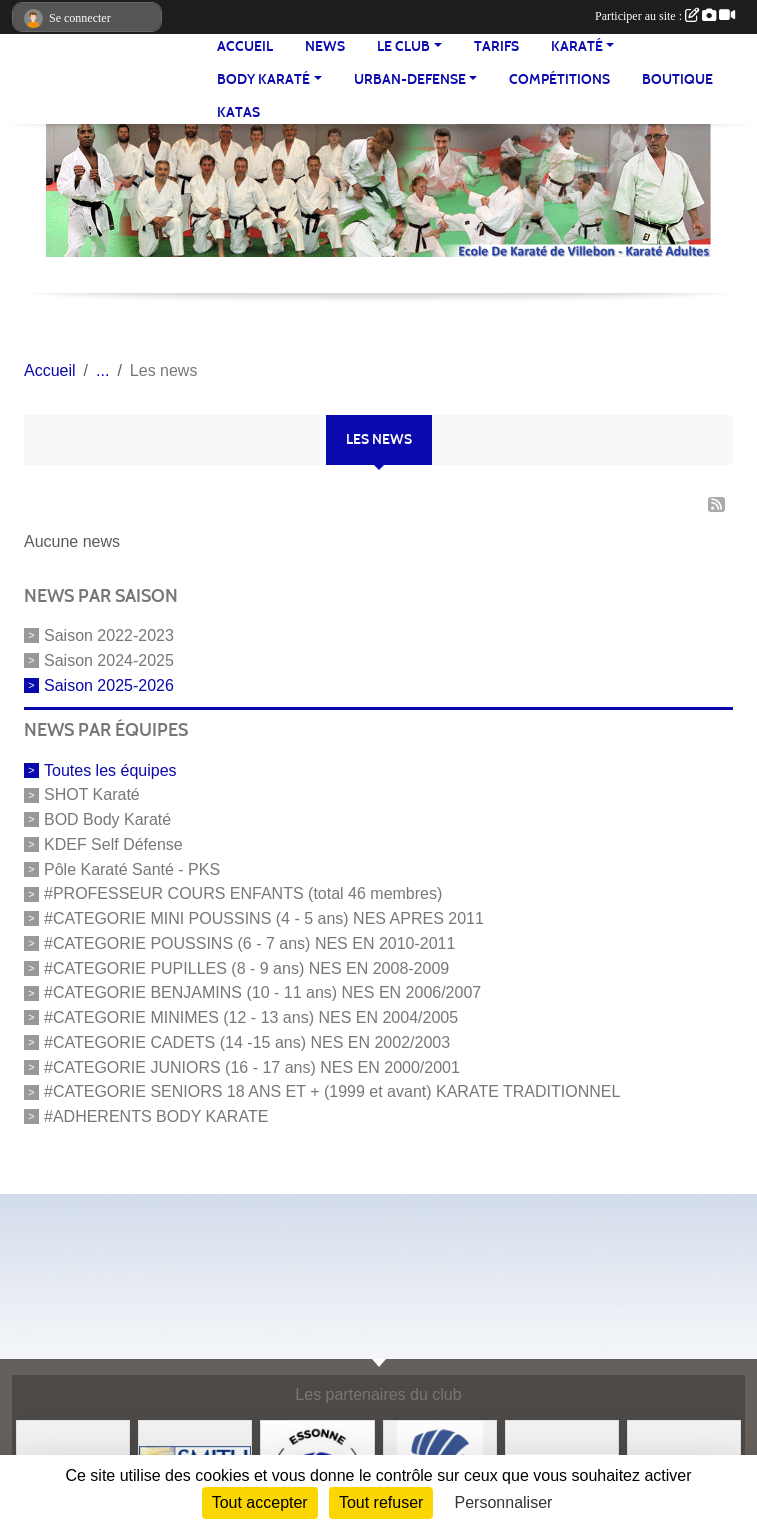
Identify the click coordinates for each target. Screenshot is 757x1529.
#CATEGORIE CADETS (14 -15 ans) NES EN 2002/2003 (247, 1042)
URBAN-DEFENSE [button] (410, 79)
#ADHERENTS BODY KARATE (156, 1116)
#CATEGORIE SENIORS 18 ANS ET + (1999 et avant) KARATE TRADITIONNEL (332, 1091)
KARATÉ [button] (577, 46)
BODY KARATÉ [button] (263, 79)
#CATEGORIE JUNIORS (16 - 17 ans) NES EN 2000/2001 (252, 1066)
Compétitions (559, 79)
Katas (238, 112)
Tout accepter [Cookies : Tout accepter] (260, 1502)
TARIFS (496, 46)
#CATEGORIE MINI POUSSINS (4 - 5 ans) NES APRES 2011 (264, 918)
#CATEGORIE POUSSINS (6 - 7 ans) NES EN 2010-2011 (249, 943)
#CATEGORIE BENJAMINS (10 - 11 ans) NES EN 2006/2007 (262, 992)
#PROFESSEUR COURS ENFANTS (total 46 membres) (243, 893)
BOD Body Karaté (107, 819)
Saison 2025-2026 (109, 684)
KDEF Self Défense (113, 844)
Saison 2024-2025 (109, 660)
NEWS (325, 46)
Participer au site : (665, 16)
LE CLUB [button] (403, 46)
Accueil (245, 46)
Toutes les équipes (110, 769)
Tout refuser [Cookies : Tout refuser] (381, 1502)
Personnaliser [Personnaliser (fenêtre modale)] (504, 1502)
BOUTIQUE (677, 79)
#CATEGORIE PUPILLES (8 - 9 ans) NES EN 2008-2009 (246, 967)
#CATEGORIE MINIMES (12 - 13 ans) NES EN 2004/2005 (251, 1017)
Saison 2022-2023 (109, 635)
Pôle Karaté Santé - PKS (132, 868)
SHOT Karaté (92, 794)
